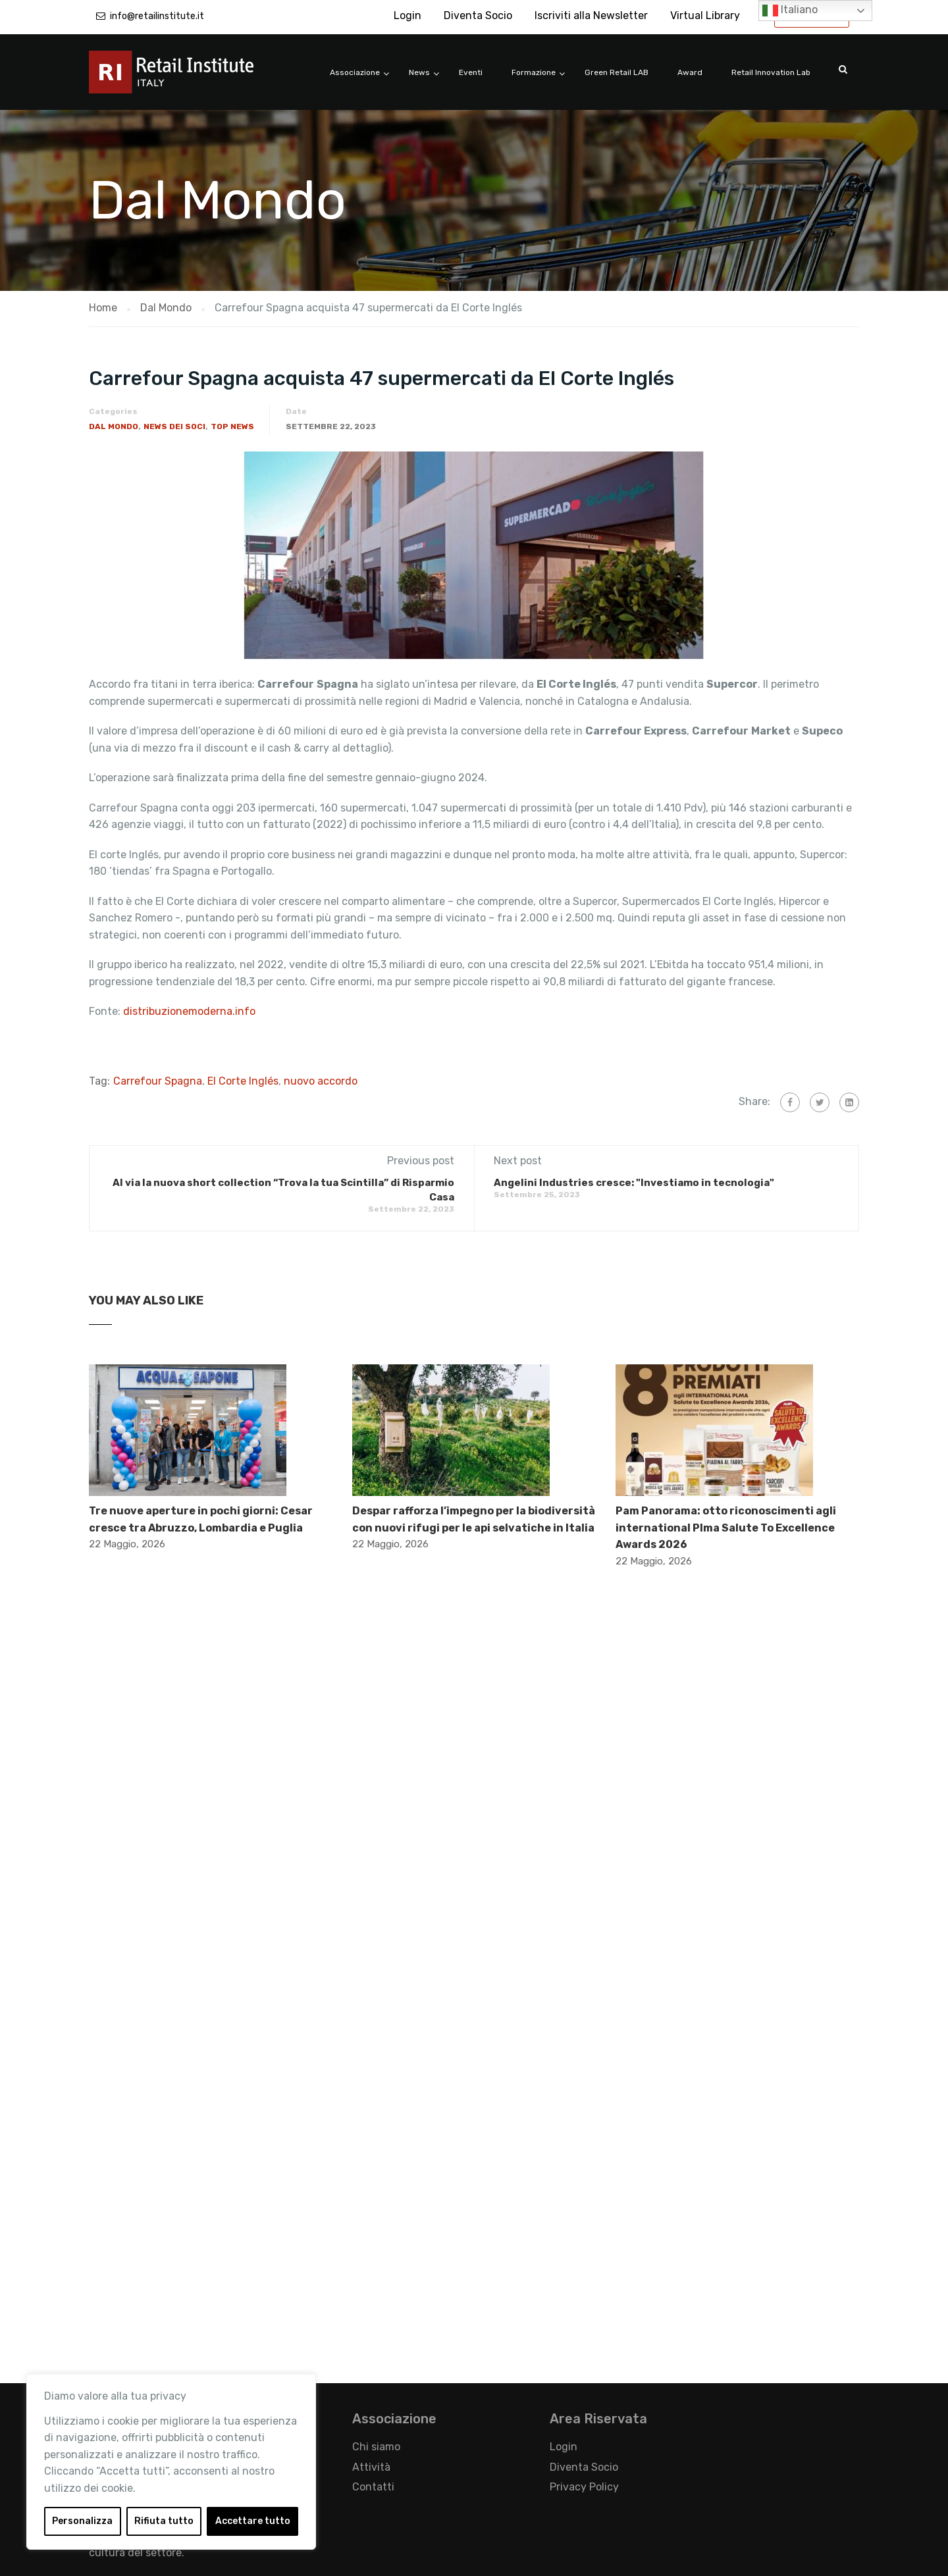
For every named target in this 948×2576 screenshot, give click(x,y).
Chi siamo (376, 2446)
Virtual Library (705, 15)
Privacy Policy (584, 2487)
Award (689, 72)
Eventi (471, 72)
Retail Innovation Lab (770, 72)
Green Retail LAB (616, 72)
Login (407, 15)
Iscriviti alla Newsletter (591, 15)
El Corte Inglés (242, 1081)
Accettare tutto (252, 2521)
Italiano (790, 10)
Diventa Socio (478, 15)
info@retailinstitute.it (157, 16)
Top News (232, 426)
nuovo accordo (320, 1081)
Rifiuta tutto (164, 2521)
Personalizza (82, 2521)
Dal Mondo (113, 426)
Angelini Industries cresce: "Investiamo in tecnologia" (634, 1183)
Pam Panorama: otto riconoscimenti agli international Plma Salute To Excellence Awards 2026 (726, 1528)
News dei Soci (174, 426)
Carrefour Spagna (157, 1081)
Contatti (373, 2487)
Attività (371, 2467)
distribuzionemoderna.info (189, 1011)
